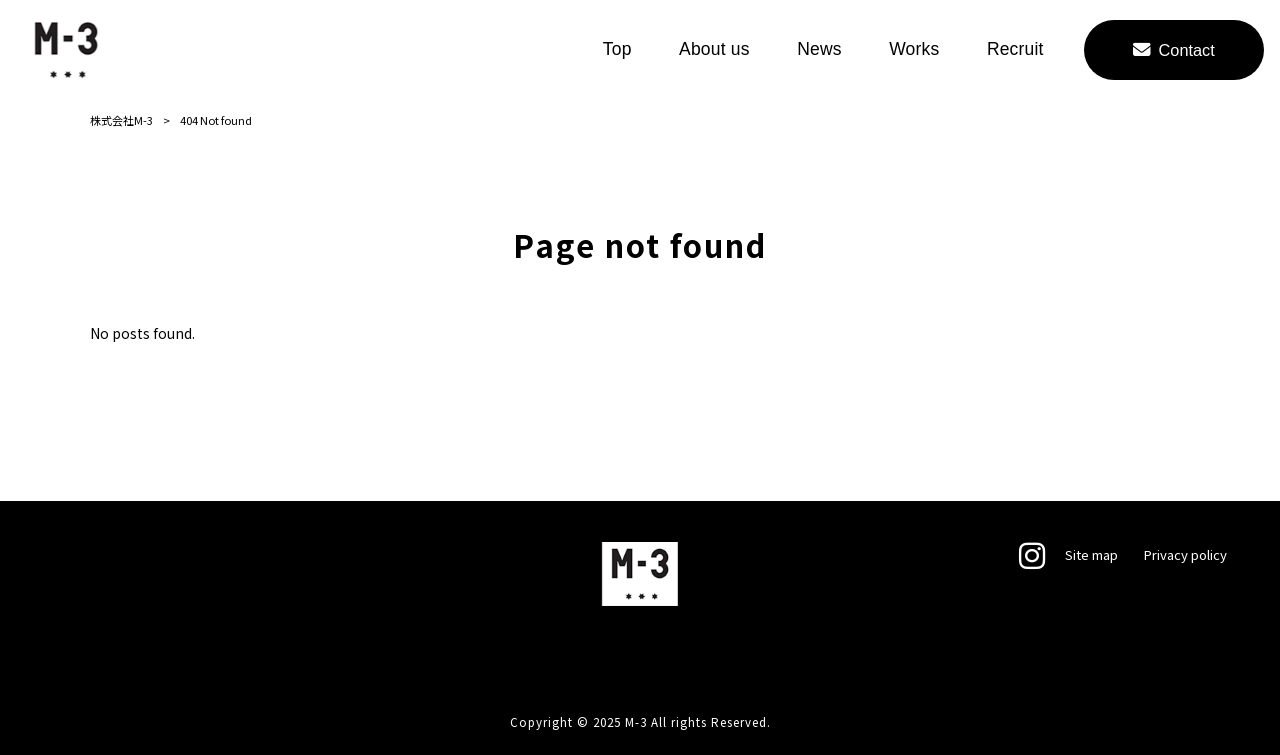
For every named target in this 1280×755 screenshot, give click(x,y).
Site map (1091, 555)
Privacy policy (1185, 555)
